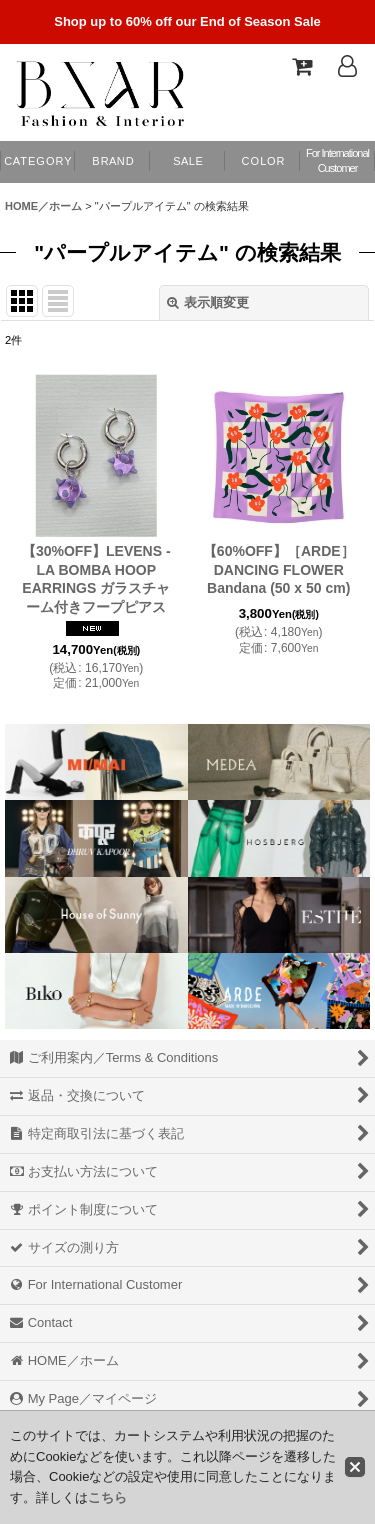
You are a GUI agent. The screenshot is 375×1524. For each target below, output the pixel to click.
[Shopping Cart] (301, 66)
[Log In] (347, 66)
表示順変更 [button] (208, 302)
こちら (107, 1497)
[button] (262, 162)
